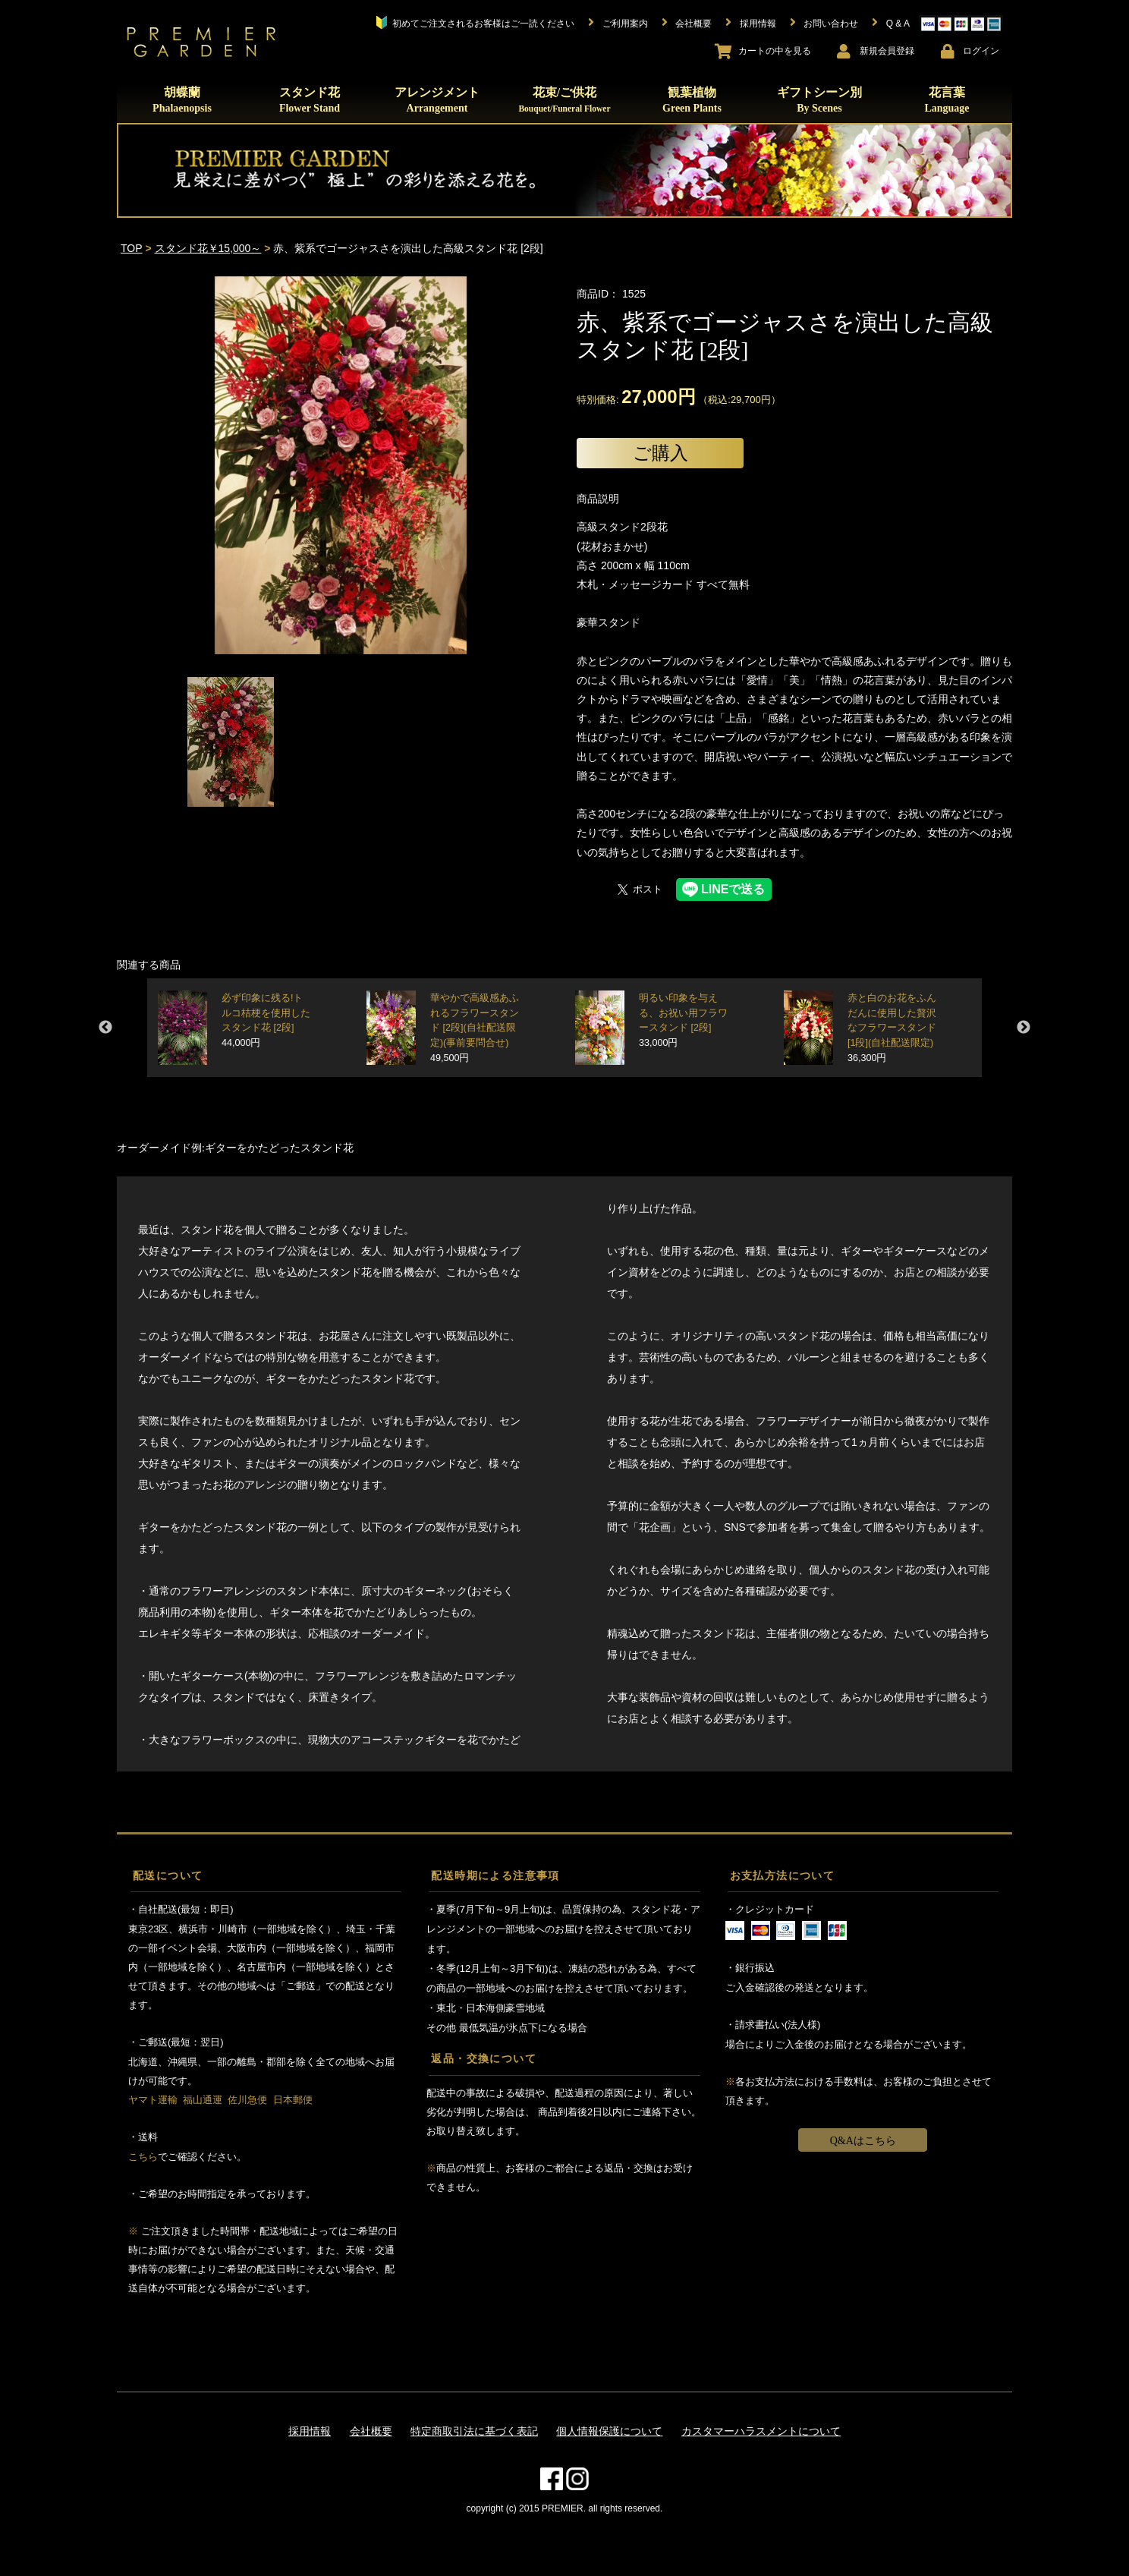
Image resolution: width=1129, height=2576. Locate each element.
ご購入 (660, 452)
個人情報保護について (609, 2431)
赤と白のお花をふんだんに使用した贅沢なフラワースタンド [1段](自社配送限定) (892, 1028)
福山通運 (202, 2099)
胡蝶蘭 (182, 100)
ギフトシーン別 (819, 100)
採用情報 (309, 2431)
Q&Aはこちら (863, 2140)
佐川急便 (247, 2099)
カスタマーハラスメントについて (761, 2431)
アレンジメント (437, 100)
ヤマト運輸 (153, 2099)
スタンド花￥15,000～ (208, 248)
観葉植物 (692, 100)
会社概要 (371, 2431)
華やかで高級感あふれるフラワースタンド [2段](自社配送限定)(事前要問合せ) (474, 1028)
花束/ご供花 (564, 99)
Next (1023, 1027)
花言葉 (946, 100)
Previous (105, 1027)
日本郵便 (293, 2099)
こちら (143, 2156)
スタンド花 (309, 100)
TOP (132, 248)
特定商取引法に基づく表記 (474, 2431)
